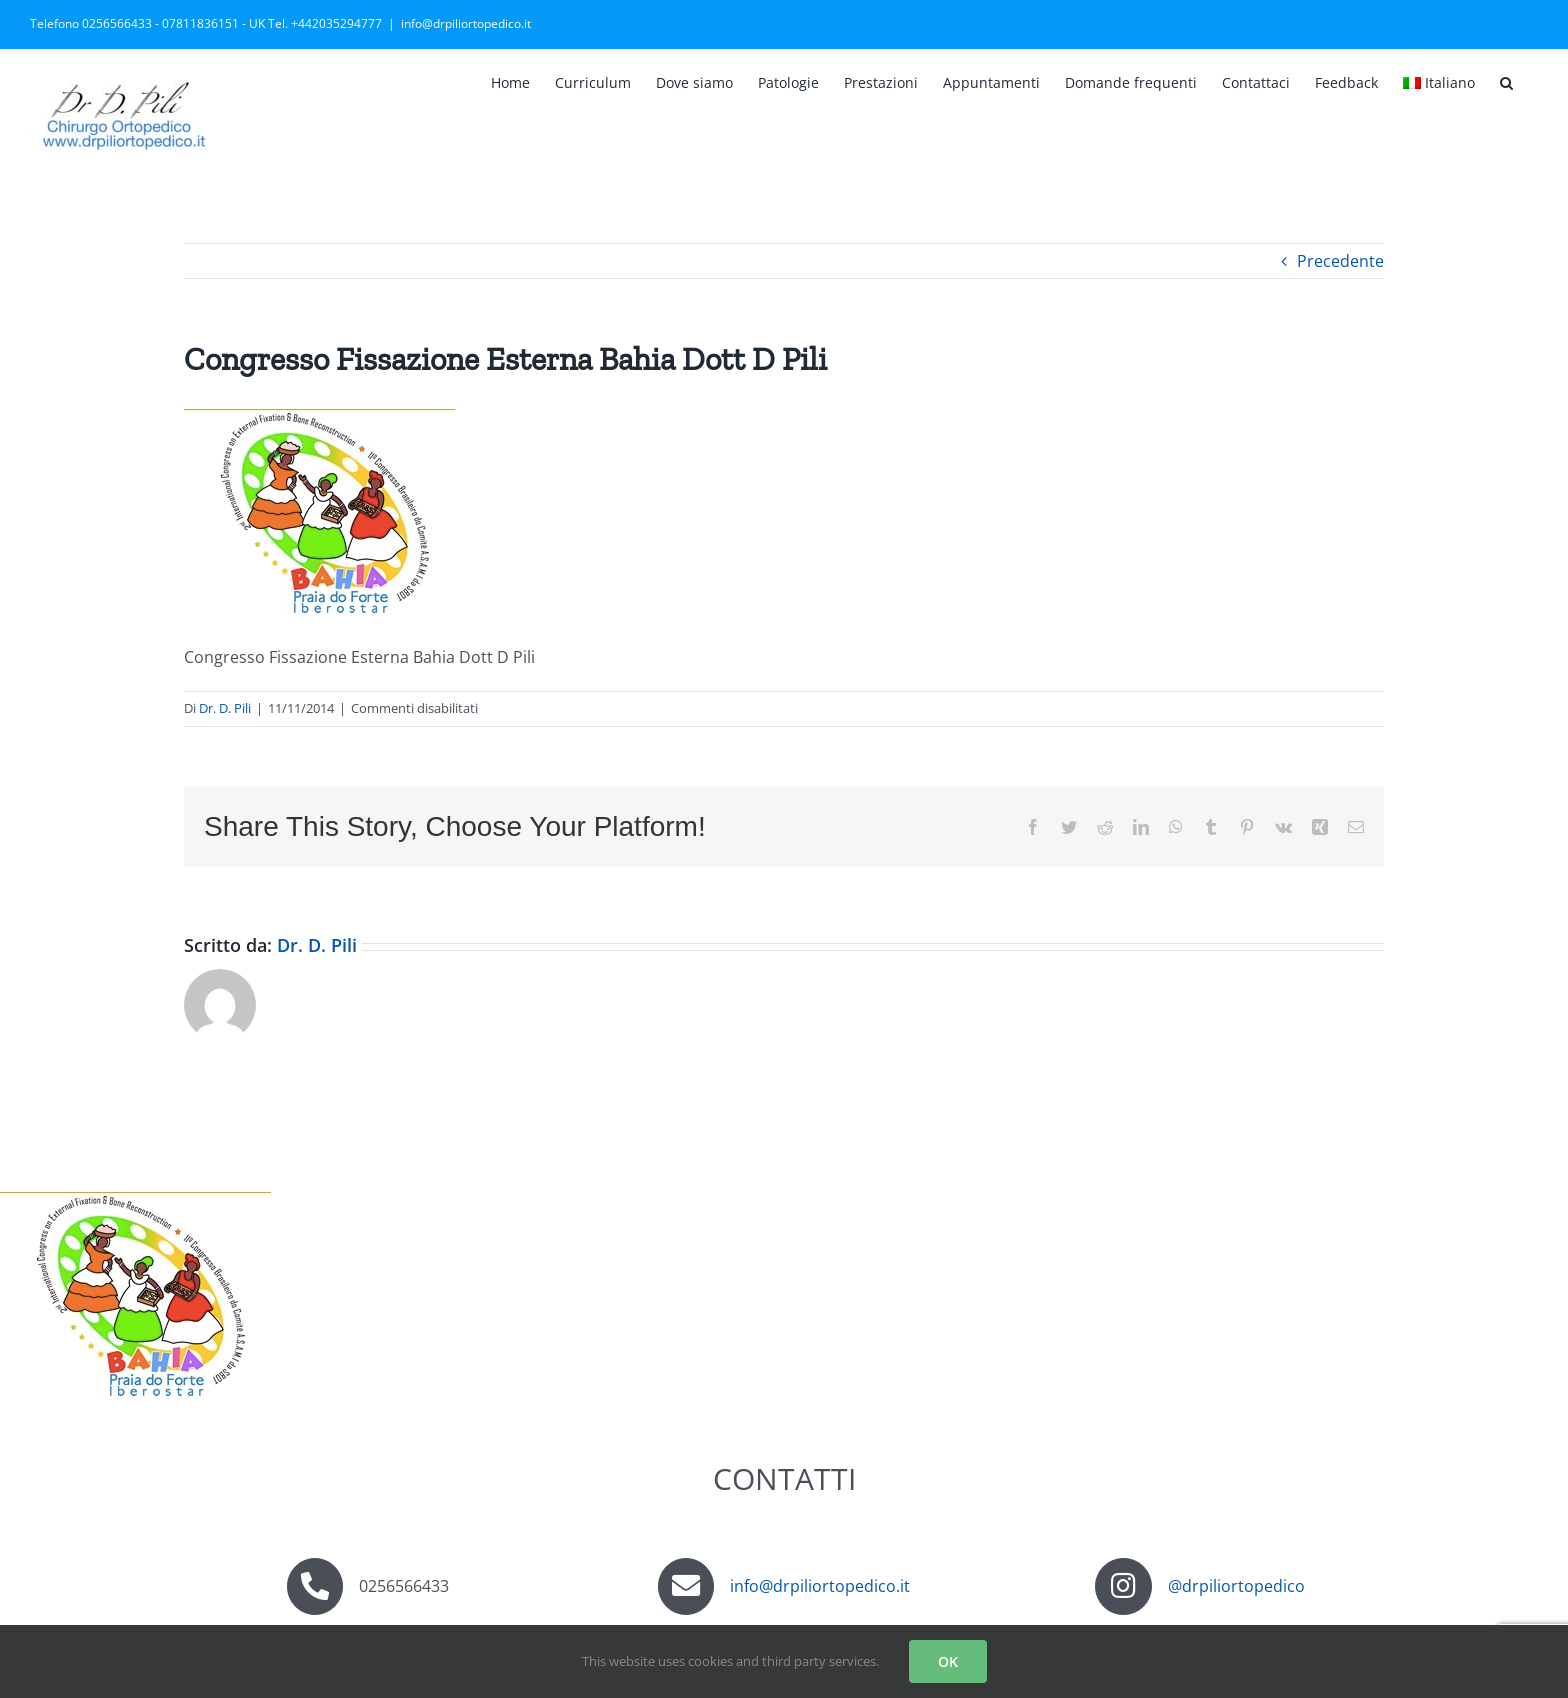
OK (948, 1661)
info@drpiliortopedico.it (466, 23)
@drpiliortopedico (1236, 1586)
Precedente (1340, 261)
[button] (1506, 81)
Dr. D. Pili (225, 708)
